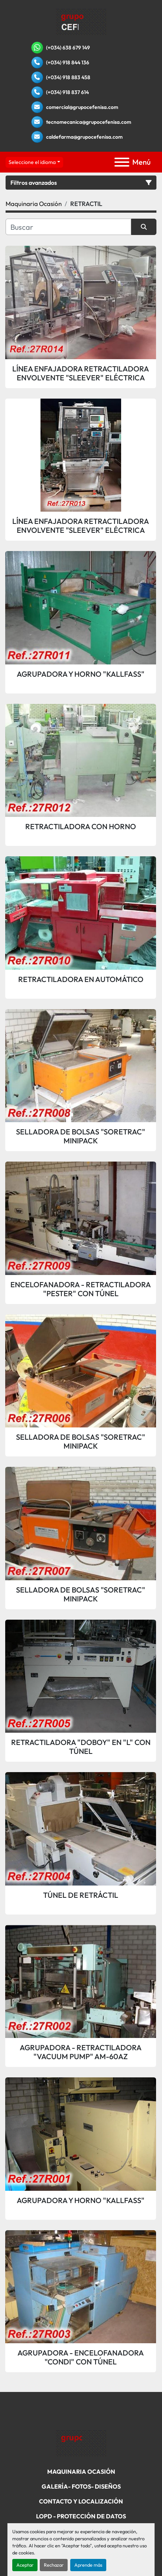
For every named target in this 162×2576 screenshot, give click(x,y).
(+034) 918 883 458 (68, 77)
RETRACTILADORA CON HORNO (80, 826)
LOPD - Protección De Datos (81, 2516)
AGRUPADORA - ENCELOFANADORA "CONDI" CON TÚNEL (80, 2357)
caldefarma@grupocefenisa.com (84, 136)
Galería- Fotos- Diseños (81, 2486)
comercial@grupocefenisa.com (82, 107)
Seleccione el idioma (32, 162)
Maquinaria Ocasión (81, 2471)
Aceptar (24, 2565)
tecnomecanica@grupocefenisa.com (88, 122)
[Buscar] (68, 227)
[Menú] (121, 162)
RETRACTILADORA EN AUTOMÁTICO (80, 979)
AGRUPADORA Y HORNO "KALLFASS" (81, 674)
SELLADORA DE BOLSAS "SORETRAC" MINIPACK (80, 1136)
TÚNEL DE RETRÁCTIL (80, 1895)
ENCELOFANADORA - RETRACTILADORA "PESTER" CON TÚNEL (80, 1289)
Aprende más (88, 2565)
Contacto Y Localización (81, 2501)
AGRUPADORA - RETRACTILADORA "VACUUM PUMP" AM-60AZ (81, 2052)
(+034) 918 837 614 (67, 92)
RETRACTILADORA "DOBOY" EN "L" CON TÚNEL (80, 1747)
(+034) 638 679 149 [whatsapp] (68, 47)
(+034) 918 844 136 (67, 62)
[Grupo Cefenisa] (81, 2443)
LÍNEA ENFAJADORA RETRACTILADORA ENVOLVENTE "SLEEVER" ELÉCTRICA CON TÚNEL (80, 373)
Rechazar (54, 2565)
